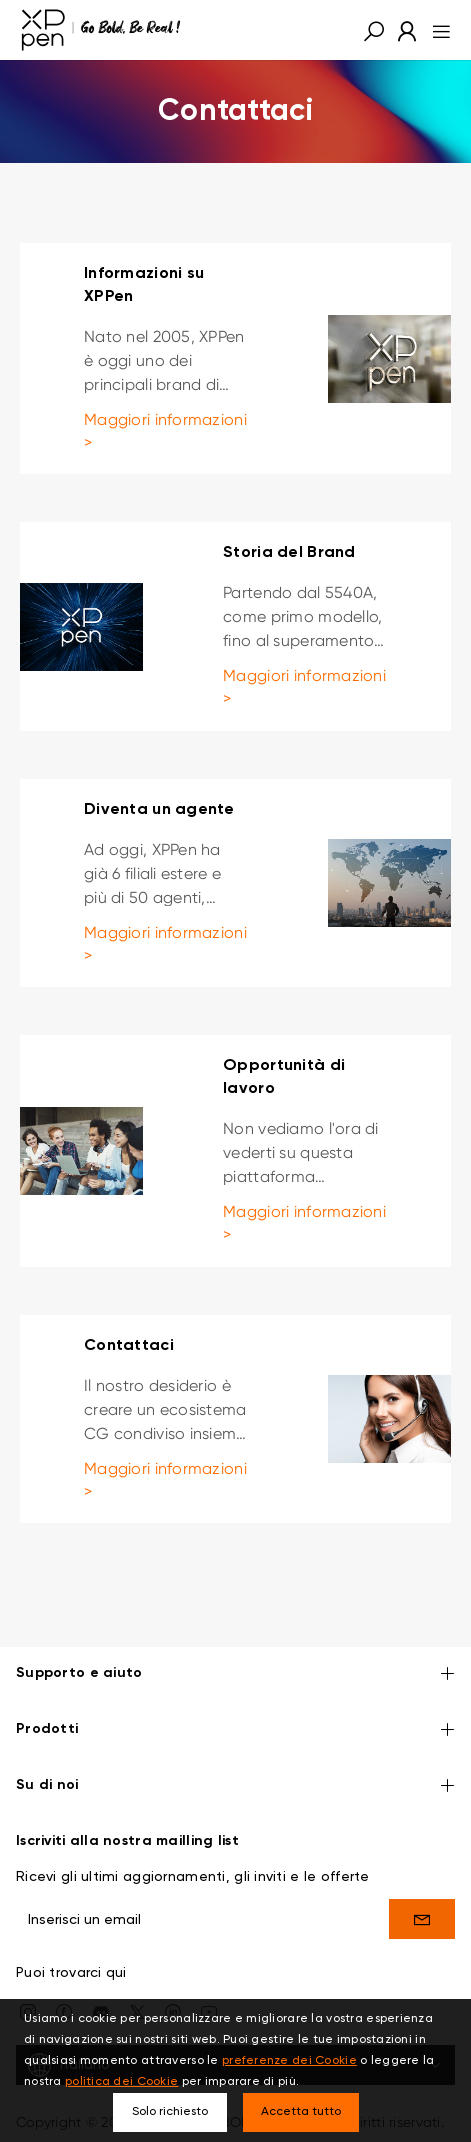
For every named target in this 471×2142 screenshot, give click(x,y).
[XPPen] (101, 30)
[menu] (435, 30)
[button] (374, 30)
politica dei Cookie (121, 2082)
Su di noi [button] (235, 1786)
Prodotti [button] (235, 1730)
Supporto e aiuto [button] (235, 1674)
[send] (422, 1919)
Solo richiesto (170, 2112)
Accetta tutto (301, 2112)
